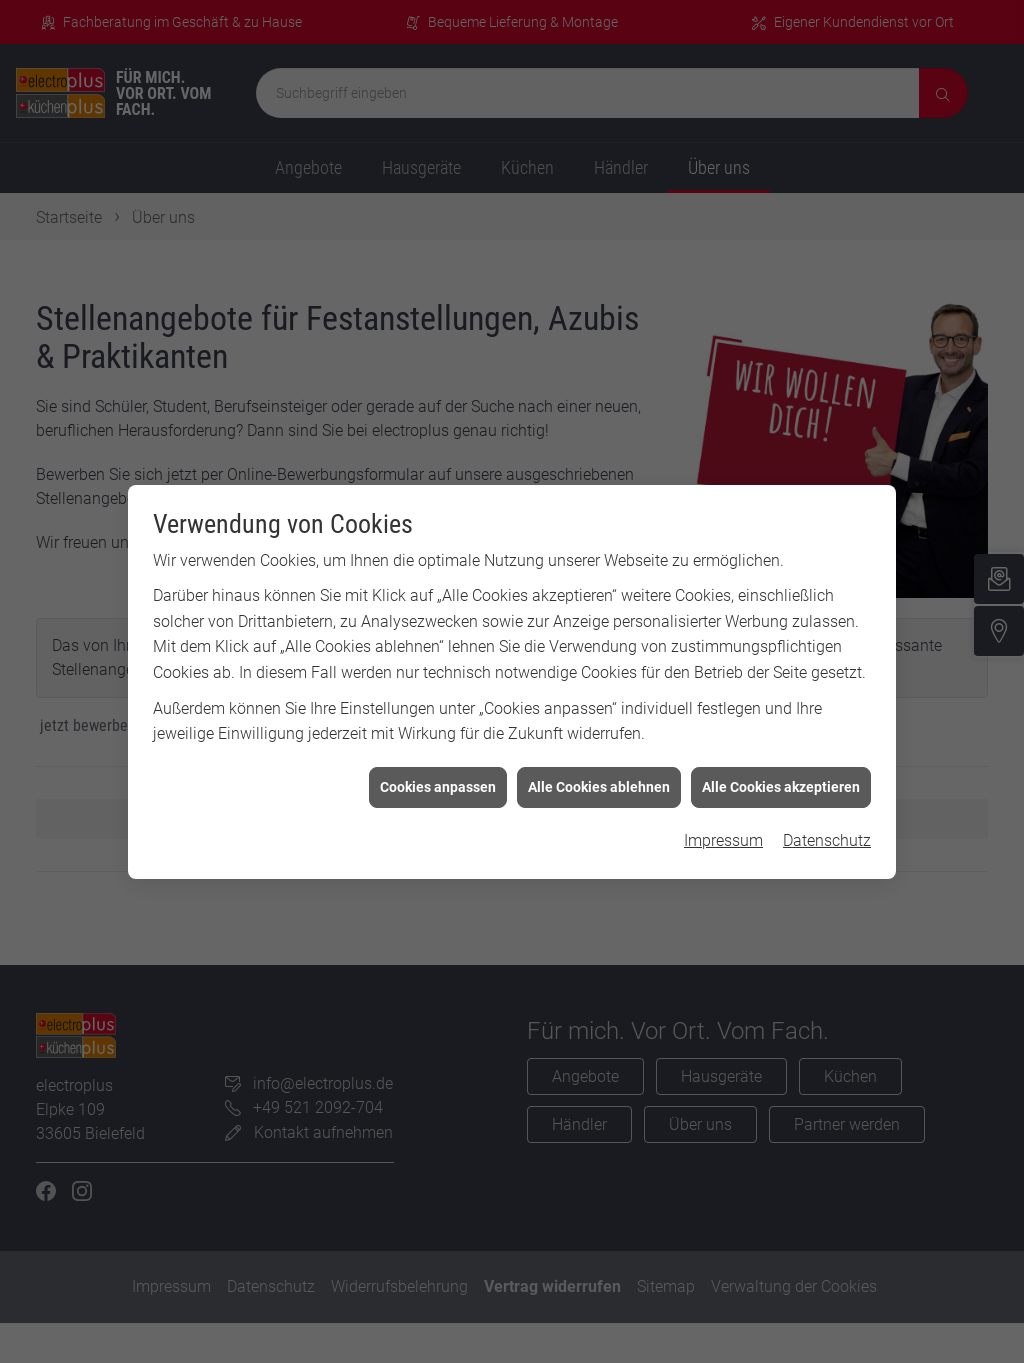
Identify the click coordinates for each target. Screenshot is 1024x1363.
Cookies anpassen (438, 769)
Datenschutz (827, 823)
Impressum (723, 823)
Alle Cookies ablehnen (599, 769)
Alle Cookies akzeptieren (781, 769)
